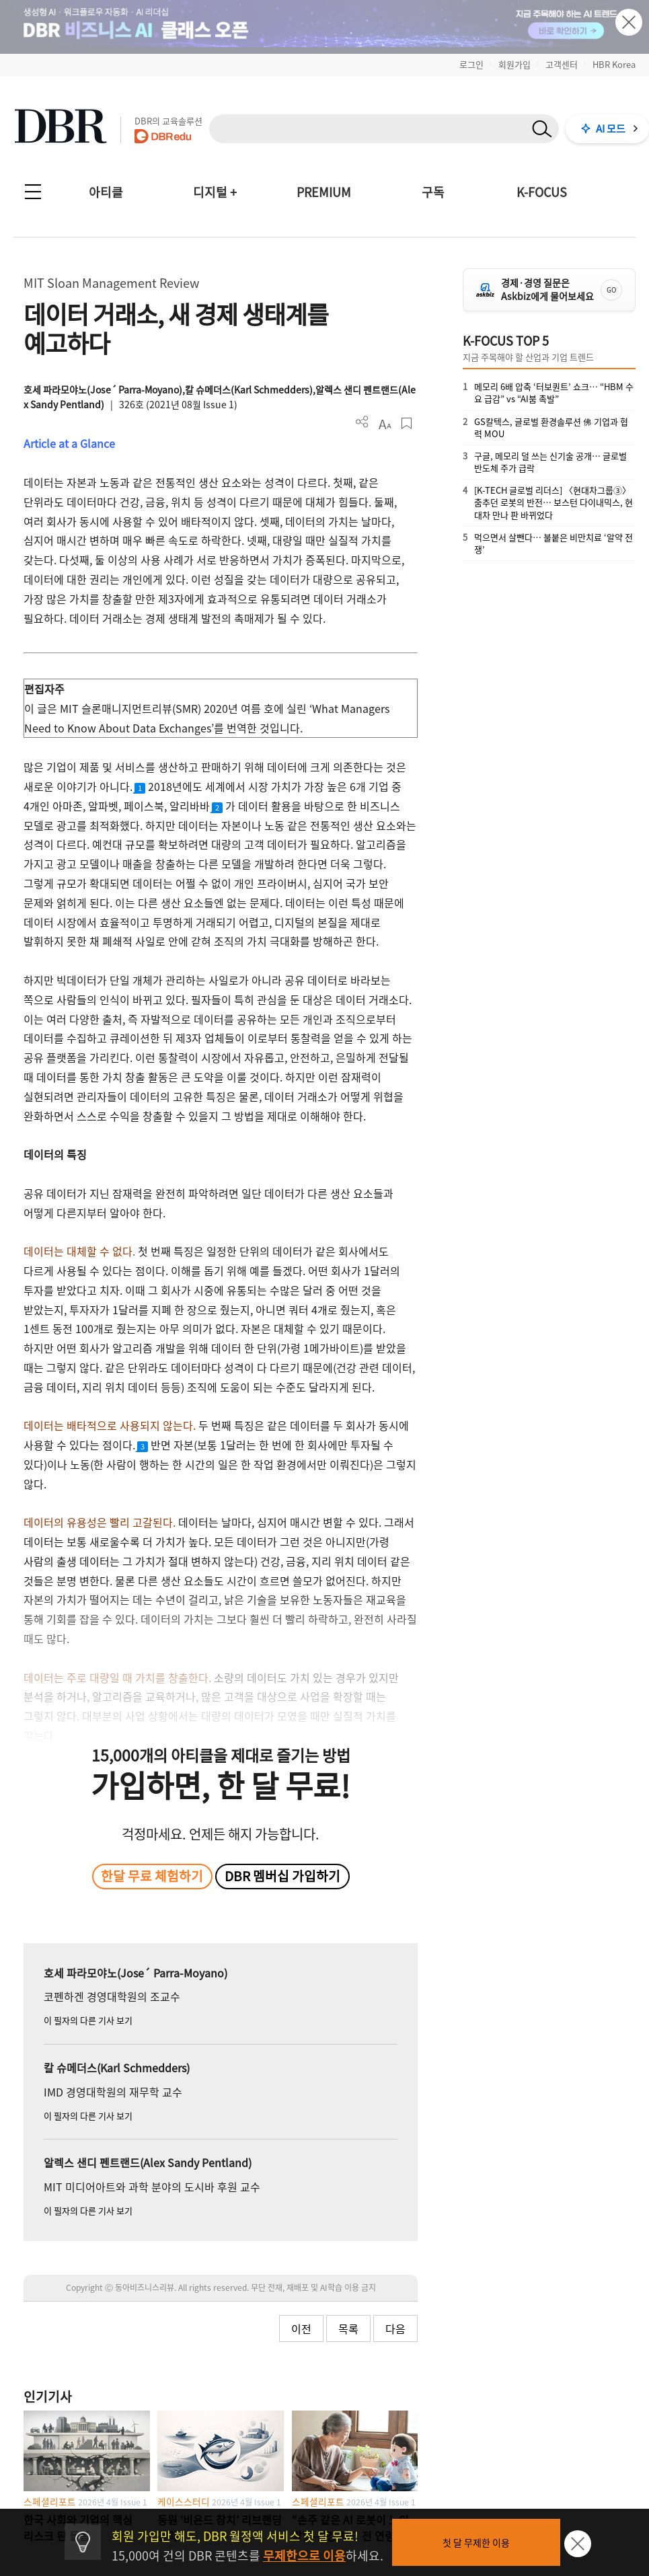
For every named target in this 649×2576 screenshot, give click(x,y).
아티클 (106, 192)
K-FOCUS (542, 192)
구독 (433, 192)
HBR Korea (614, 64)
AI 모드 (610, 128)
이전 (301, 2328)
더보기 (362, 422)
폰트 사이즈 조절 (384, 423)
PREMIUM (324, 192)
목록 (348, 2328)
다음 (395, 2328)
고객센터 (561, 64)
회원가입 (514, 64)
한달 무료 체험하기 (152, 1875)
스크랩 (406, 423)
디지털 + (215, 192)
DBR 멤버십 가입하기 (282, 1875)
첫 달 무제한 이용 (476, 2542)
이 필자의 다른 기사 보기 (88, 2020)
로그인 (471, 64)
